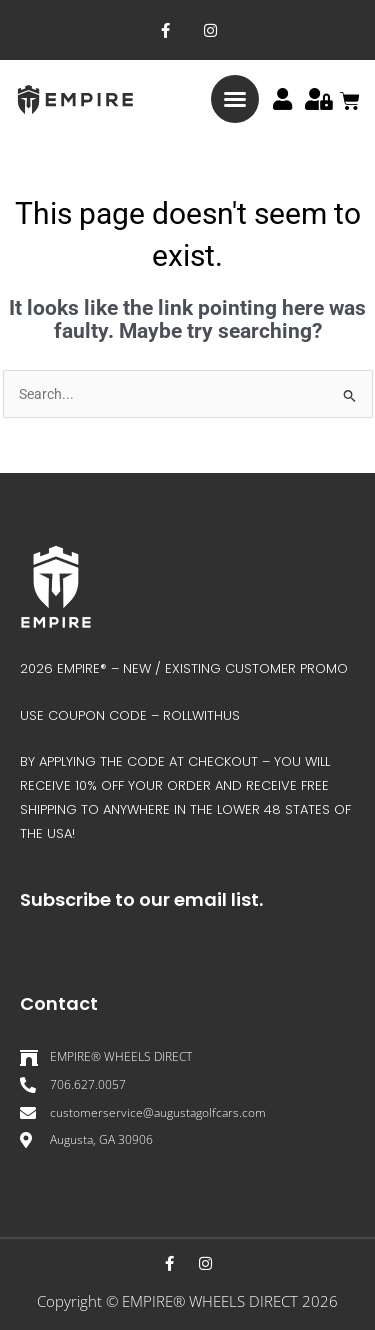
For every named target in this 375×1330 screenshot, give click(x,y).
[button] (235, 99)
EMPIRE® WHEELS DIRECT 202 (225, 1301)
